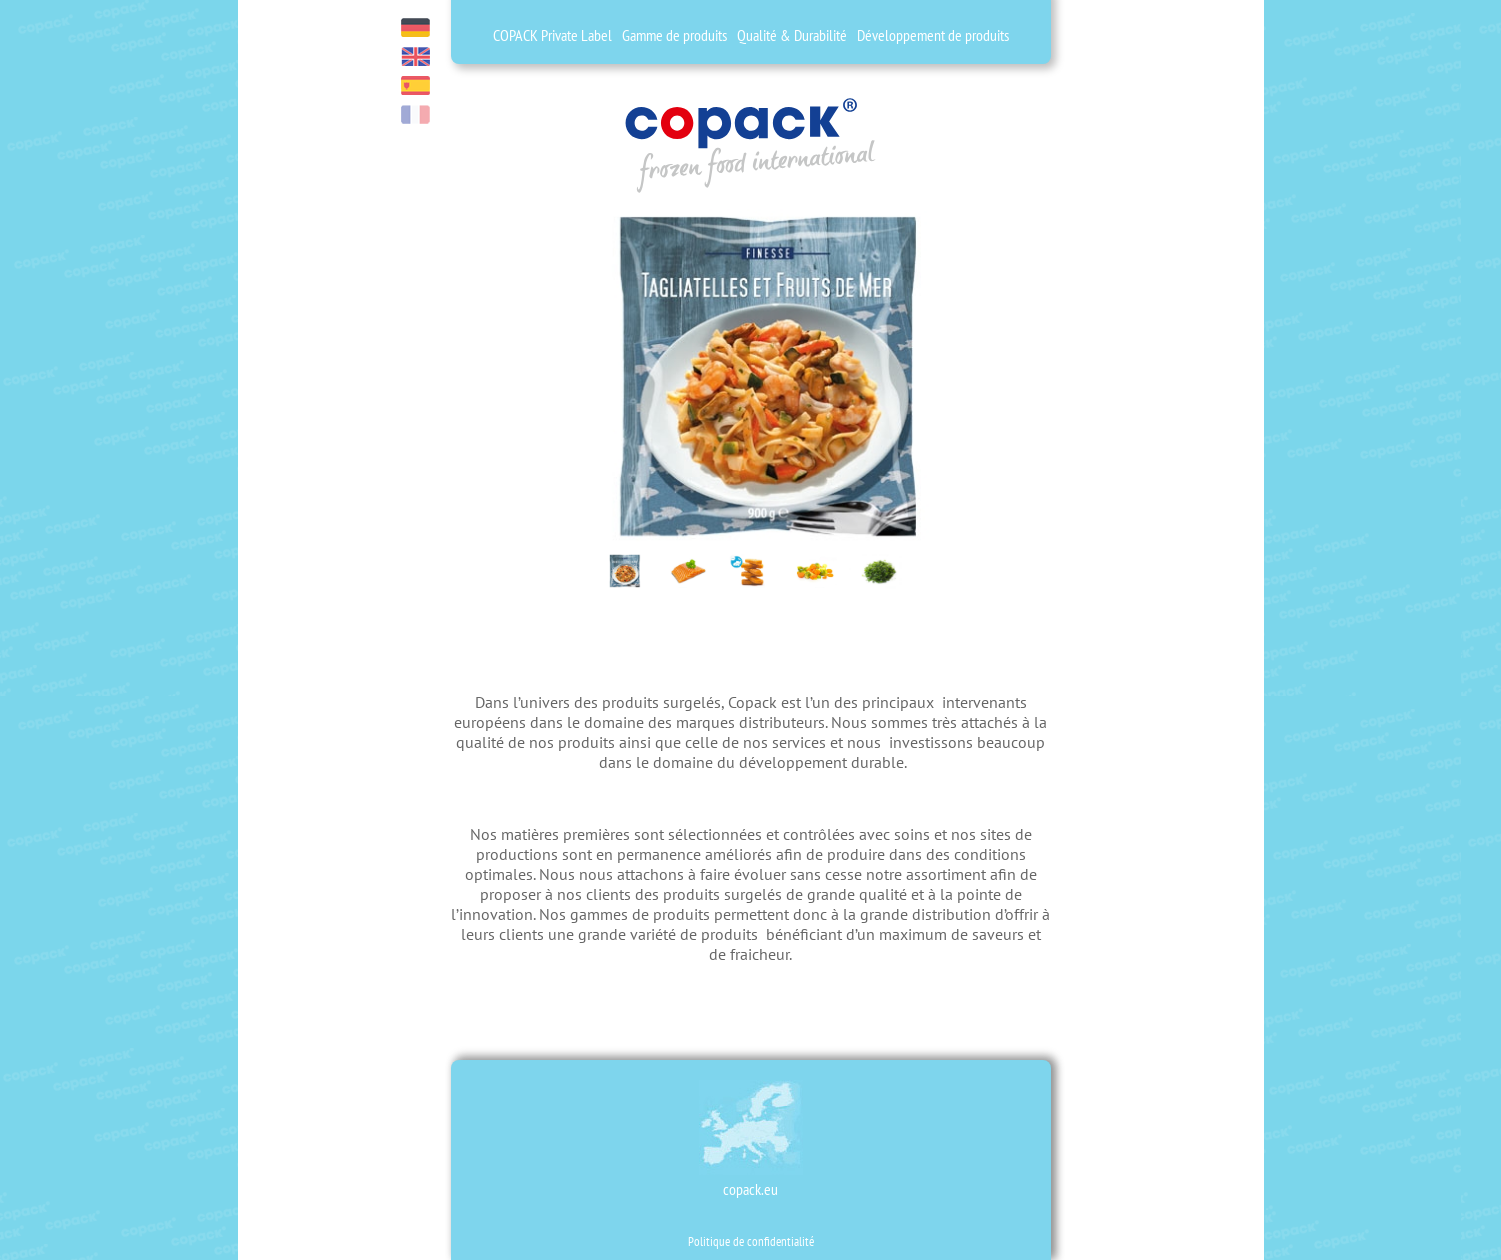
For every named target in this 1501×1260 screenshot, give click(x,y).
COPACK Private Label (552, 35)
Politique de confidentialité (751, 1241)
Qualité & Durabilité (792, 35)
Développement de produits (933, 35)
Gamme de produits (674, 35)
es (415, 85)
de (415, 27)
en (415, 56)
